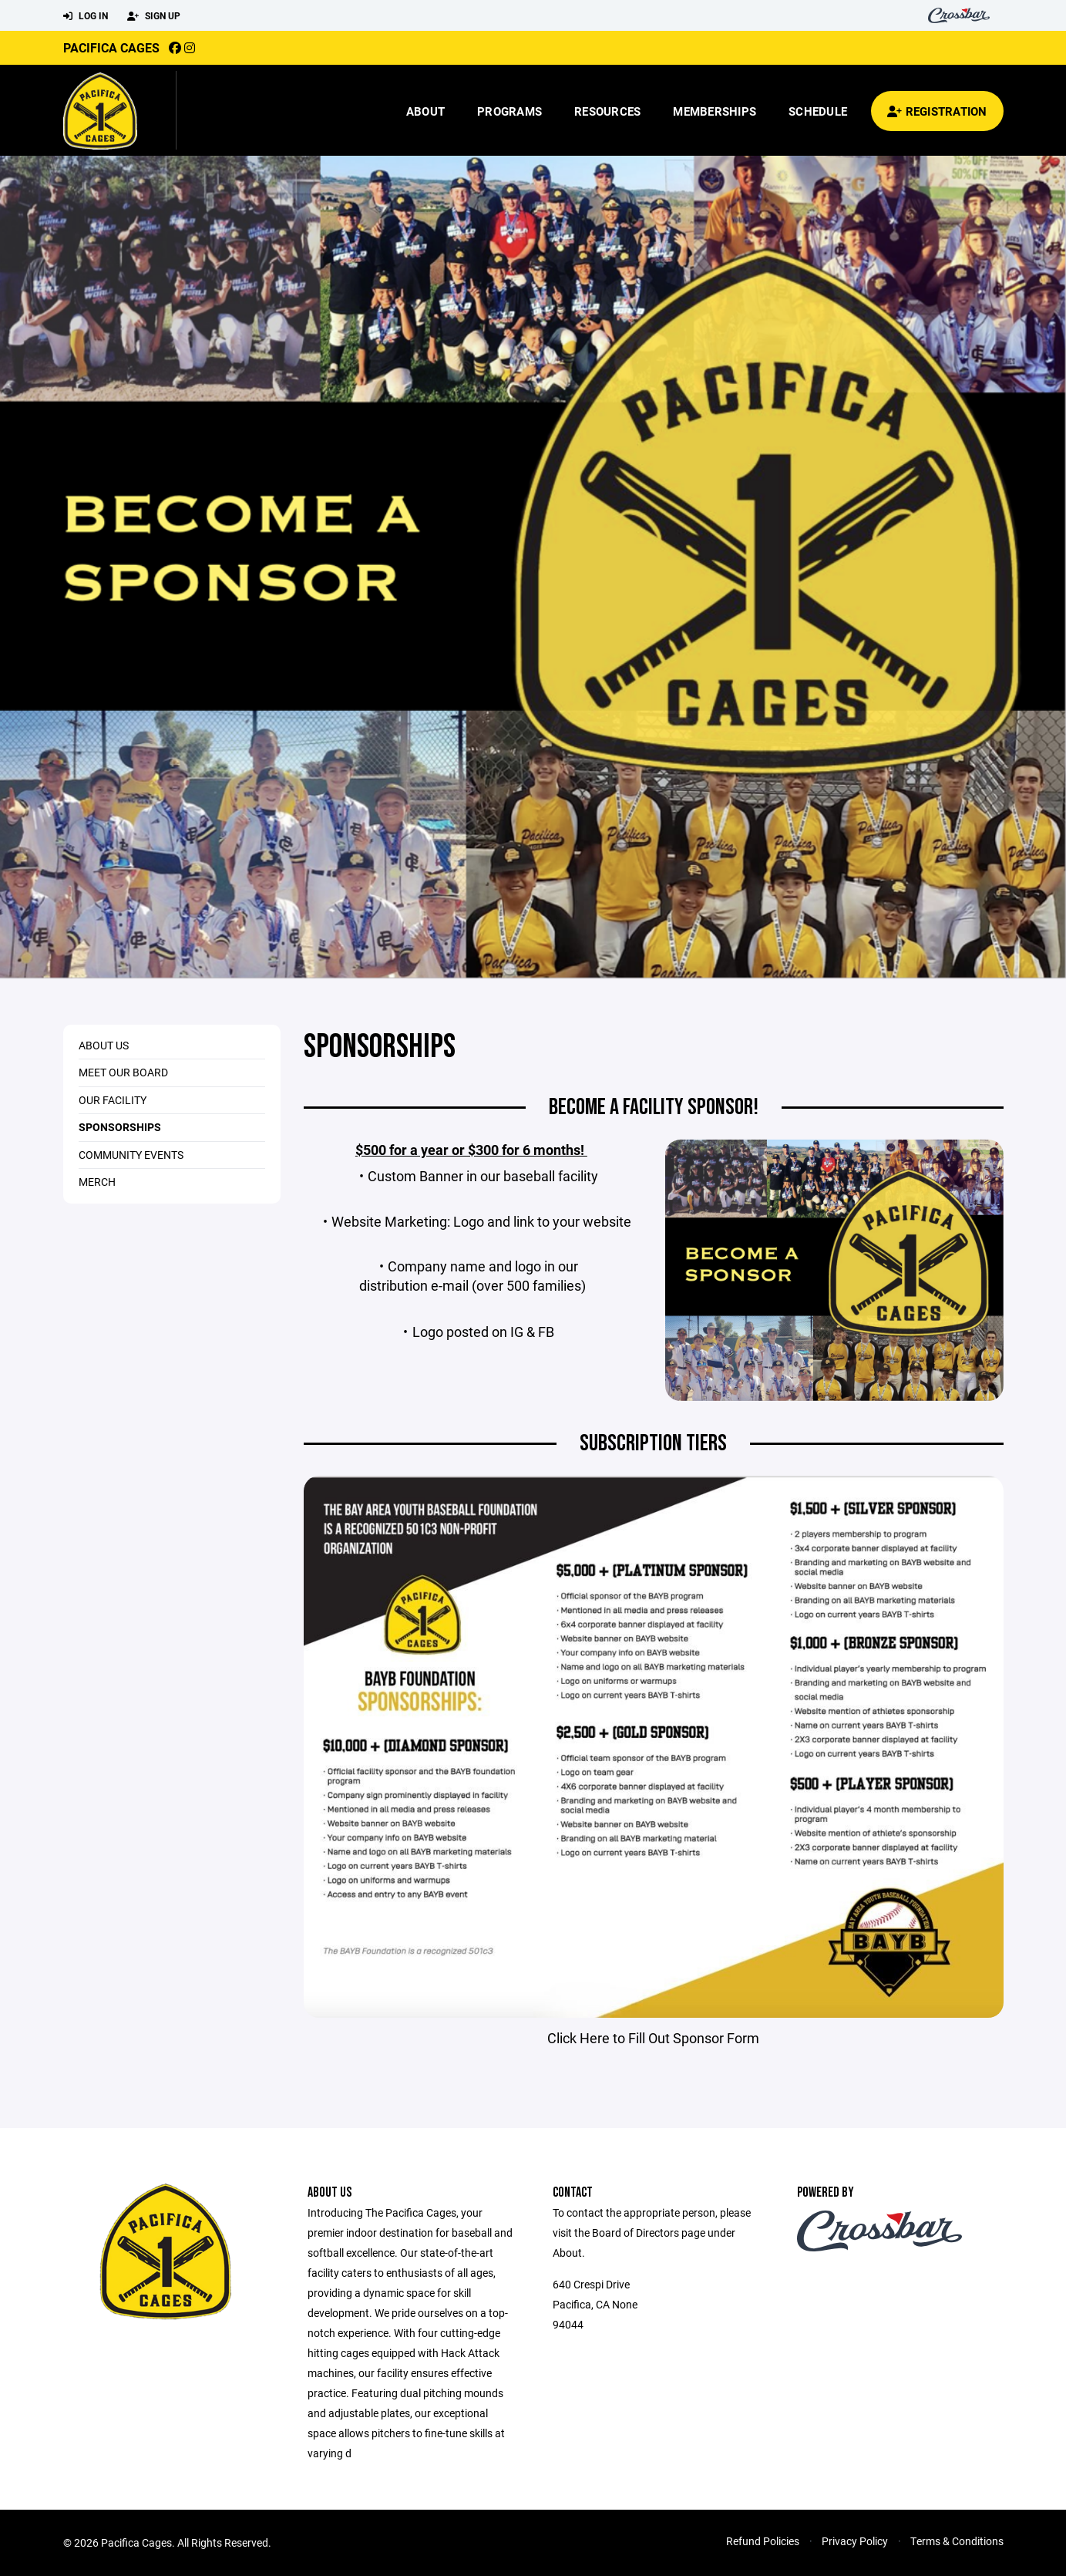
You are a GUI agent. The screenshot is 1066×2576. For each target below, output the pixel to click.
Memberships (714, 111)
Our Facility (112, 1100)
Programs (509, 111)
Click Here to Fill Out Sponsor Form (653, 2038)
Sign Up (153, 16)
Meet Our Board (123, 1072)
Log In (85, 16)
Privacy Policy (855, 2541)
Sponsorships (120, 1127)
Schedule (818, 111)
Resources (607, 111)
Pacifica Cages (111, 47)
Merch (97, 1181)
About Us (104, 1045)
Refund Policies (762, 2541)
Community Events (131, 1154)
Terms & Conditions (957, 2541)
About (425, 111)
